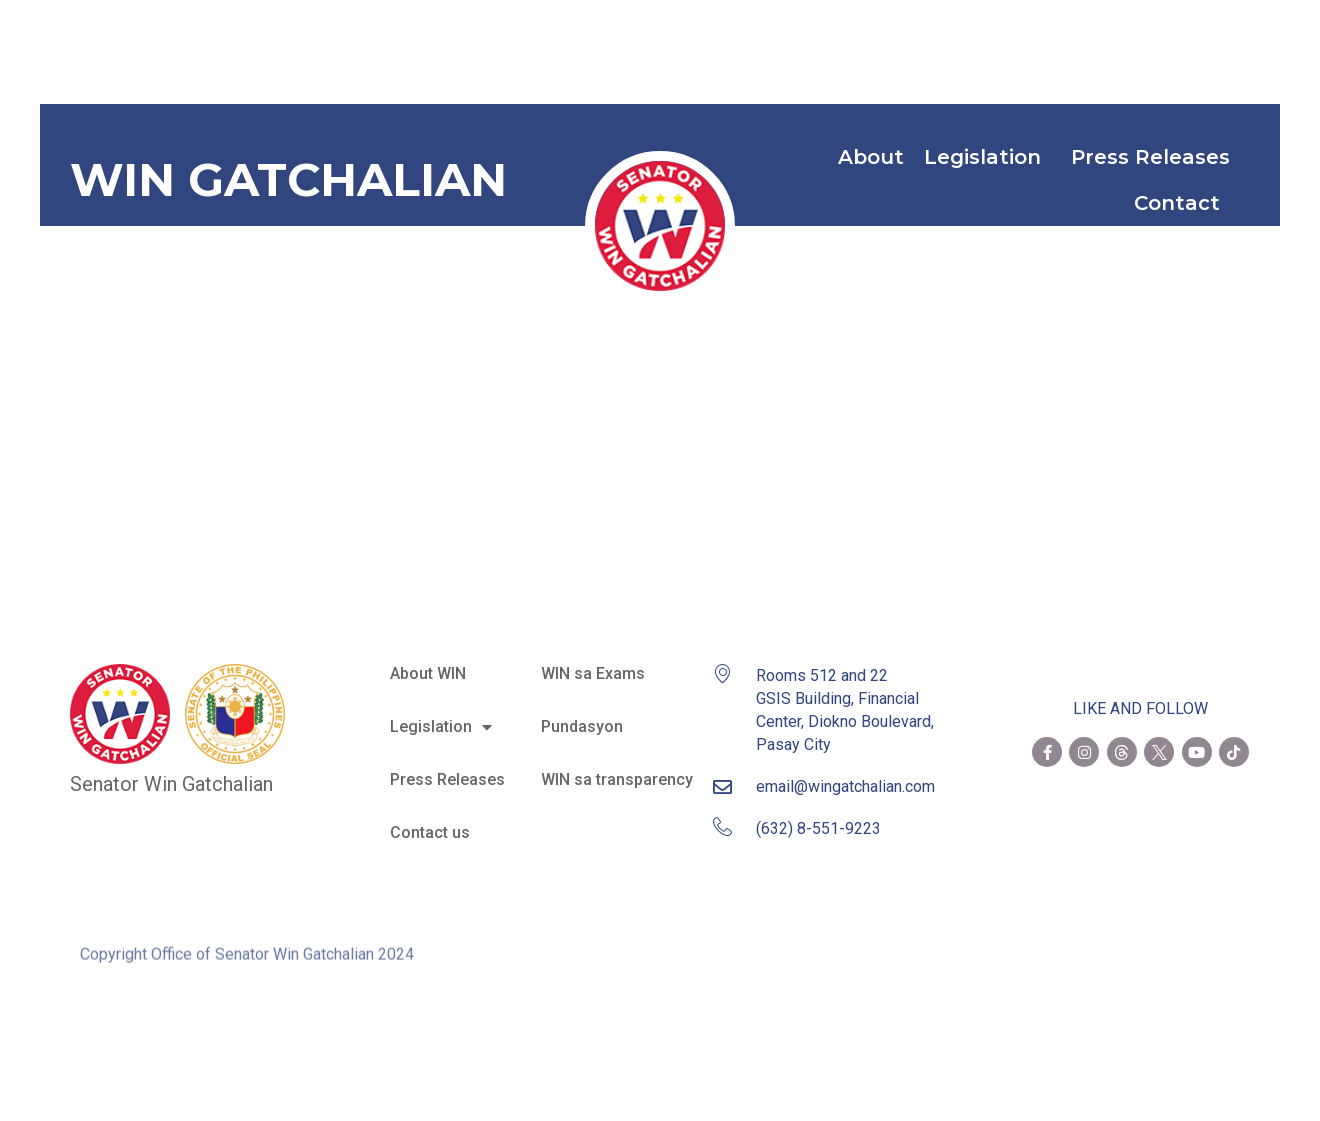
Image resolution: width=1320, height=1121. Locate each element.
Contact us (430, 832)
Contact (1182, 203)
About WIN (428, 673)
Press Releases (1150, 157)
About (871, 157)
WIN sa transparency (617, 779)
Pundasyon (582, 726)
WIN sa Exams (593, 673)
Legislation (987, 157)
